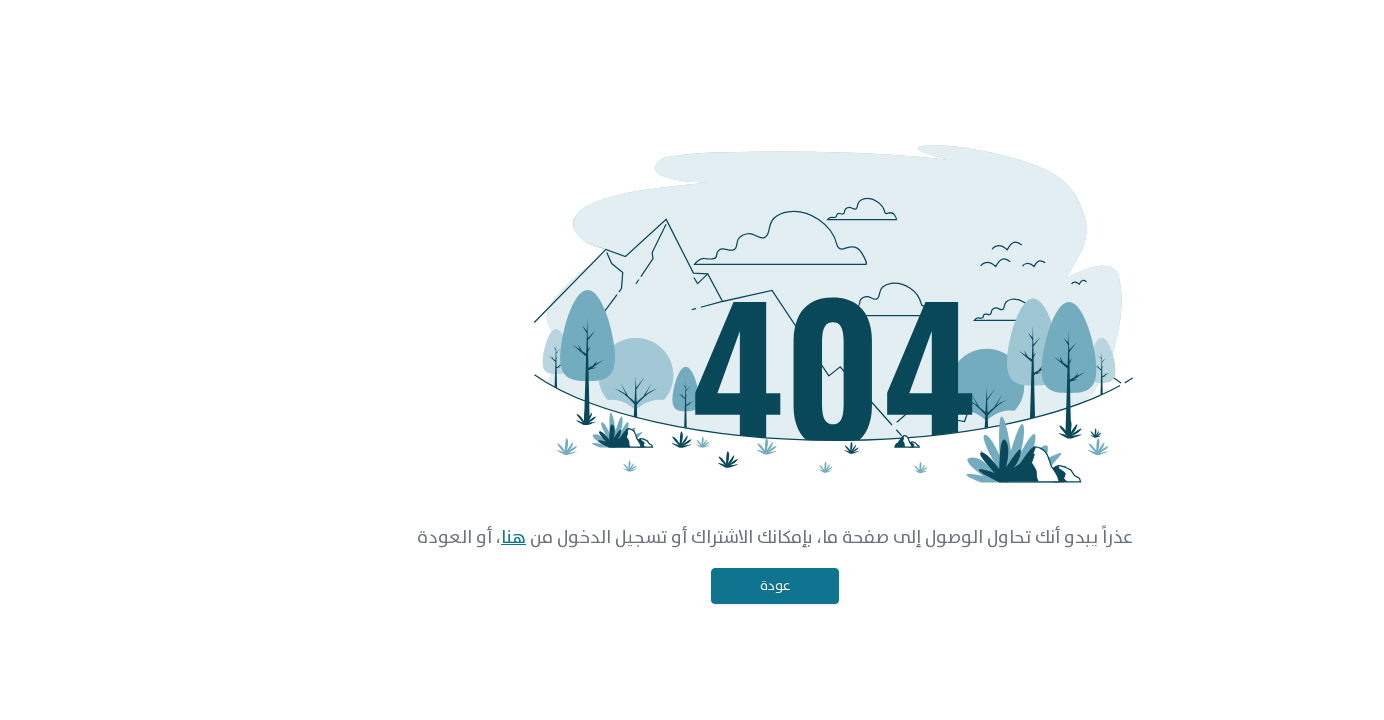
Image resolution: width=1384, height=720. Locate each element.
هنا (430, 538)
